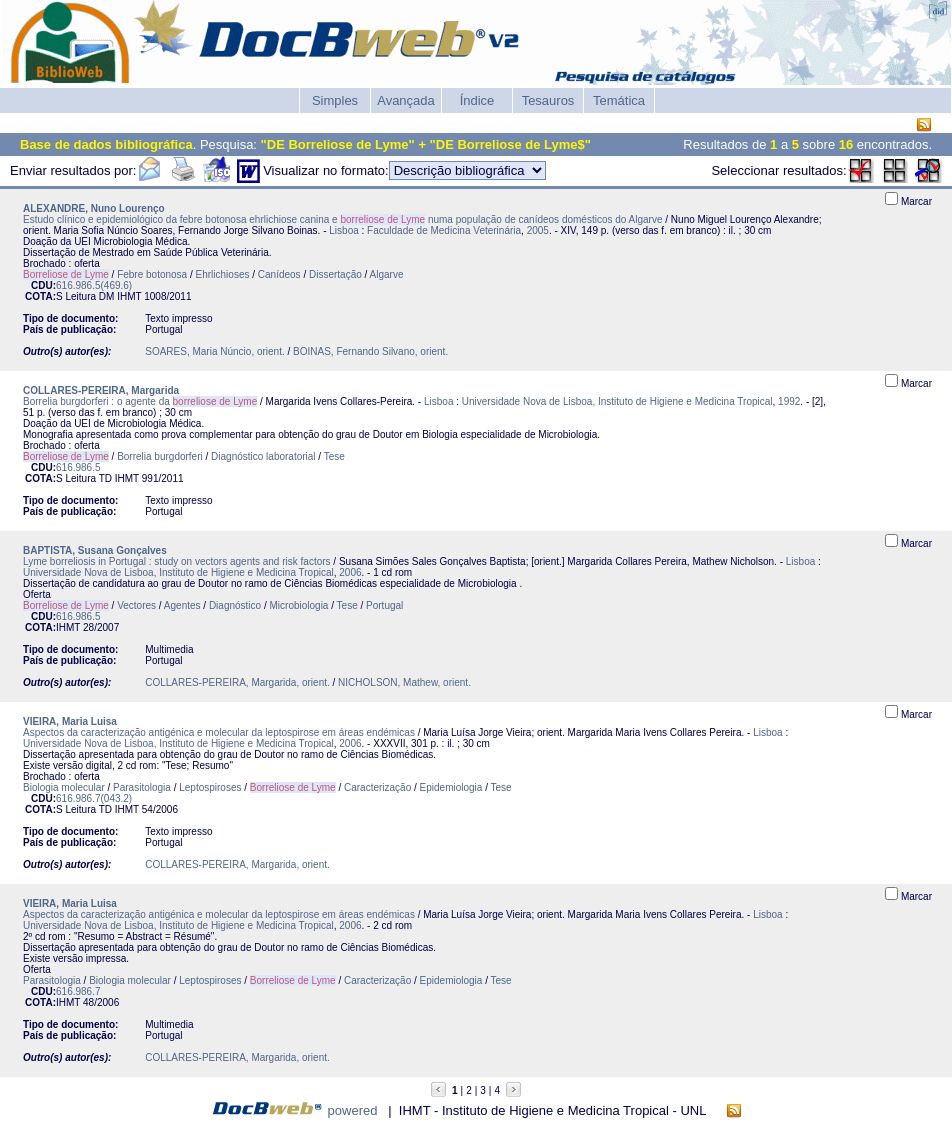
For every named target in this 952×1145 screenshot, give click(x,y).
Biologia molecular (64, 787)
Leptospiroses (210, 787)
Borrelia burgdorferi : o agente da (140, 401)
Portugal (384, 605)
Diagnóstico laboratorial (263, 456)
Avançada (406, 100)
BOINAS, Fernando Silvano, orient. (370, 351)
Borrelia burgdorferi (160, 456)
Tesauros (548, 100)
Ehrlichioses (223, 274)
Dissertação (335, 274)
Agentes (182, 605)
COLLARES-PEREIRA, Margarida (101, 390)
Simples (335, 100)
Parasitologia (142, 787)
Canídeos (279, 274)
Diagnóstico (235, 605)
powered (353, 1110)
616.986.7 (78, 991)
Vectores (136, 605)
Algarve (387, 274)
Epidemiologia (451, 787)
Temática (619, 100)
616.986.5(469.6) (94, 285)
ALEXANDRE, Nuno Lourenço (94, 208)
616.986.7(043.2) (94, 798)
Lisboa (343, 230)
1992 (789, 401)
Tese (334, 456)
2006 (350, 572)
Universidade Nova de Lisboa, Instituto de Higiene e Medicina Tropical (617, 401)
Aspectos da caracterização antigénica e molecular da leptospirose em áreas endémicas (219, 732)
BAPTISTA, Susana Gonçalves (95, 550)
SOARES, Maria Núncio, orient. (215, 351)
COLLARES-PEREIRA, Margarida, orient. (237, 682)
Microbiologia (299, 605)
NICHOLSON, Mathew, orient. (404, 682)
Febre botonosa (152, 274)
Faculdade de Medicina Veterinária (444, 230)
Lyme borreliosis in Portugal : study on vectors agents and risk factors (177, 561)
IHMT (129, 296)
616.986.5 (78, 467)
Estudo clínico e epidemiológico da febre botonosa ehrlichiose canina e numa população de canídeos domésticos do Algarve (343, 219)
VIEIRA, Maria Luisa (70, 721)
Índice (477, 100)
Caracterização (377, 787)
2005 (538, 230)
